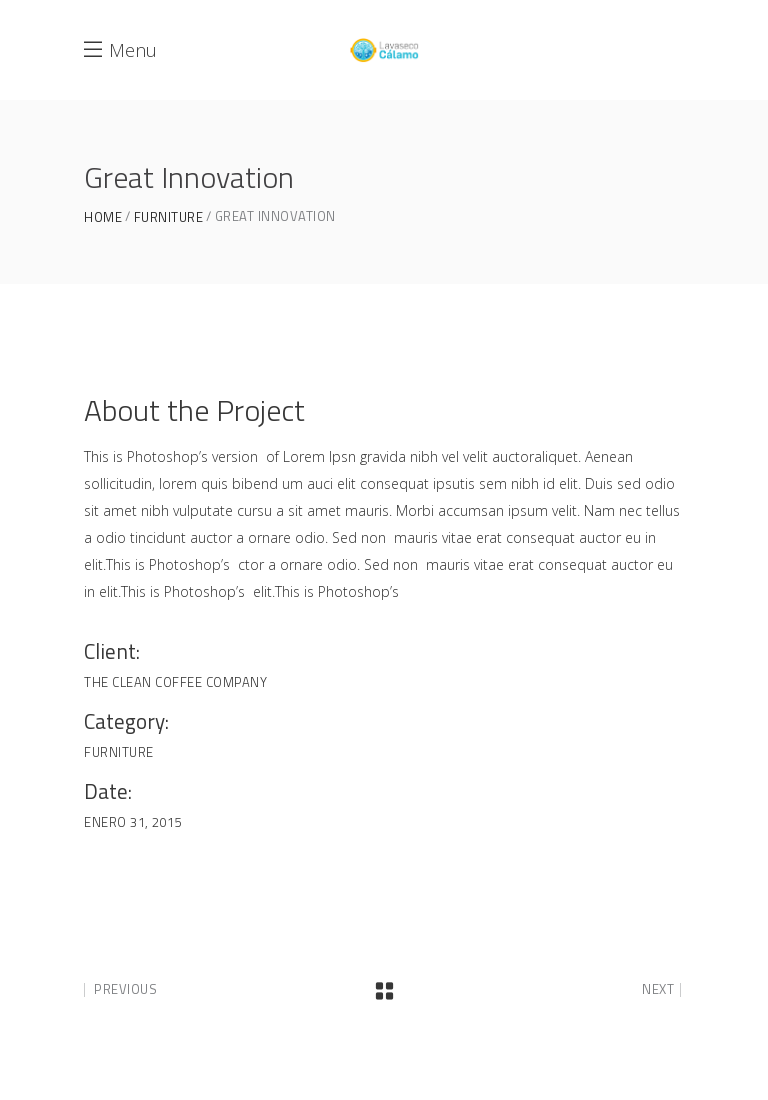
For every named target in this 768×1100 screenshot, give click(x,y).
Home (103, 217)
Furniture (169, 217)
